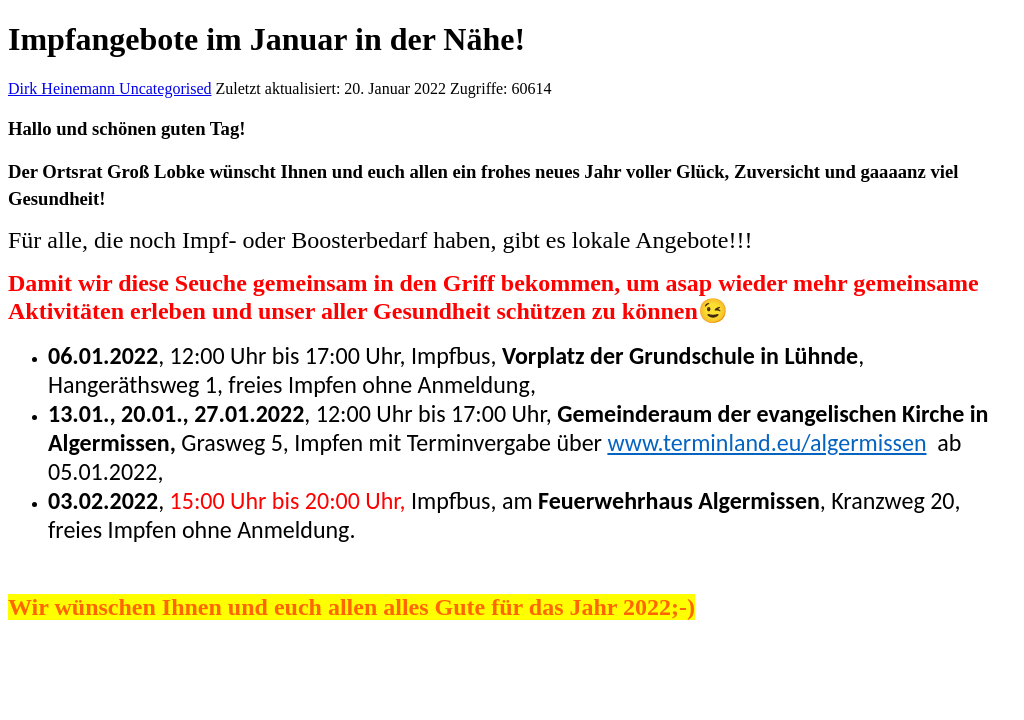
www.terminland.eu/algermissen (766, 442)
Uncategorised (165, 88)
